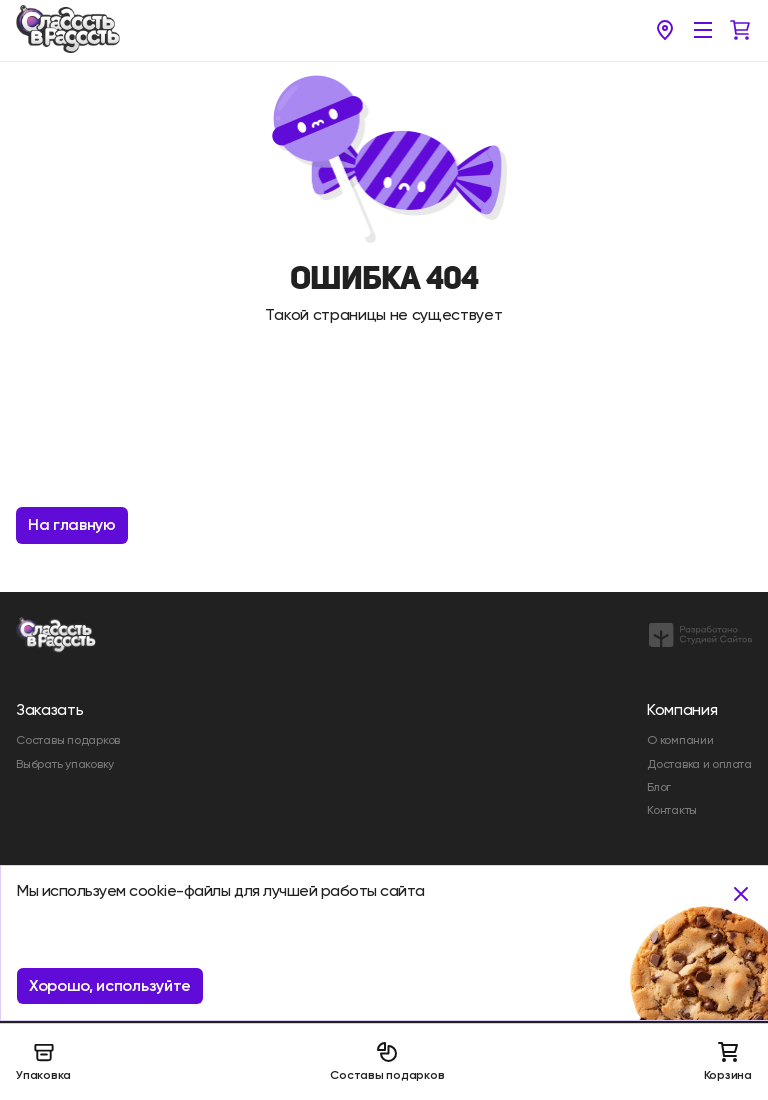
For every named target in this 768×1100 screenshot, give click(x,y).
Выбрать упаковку (65, 764)
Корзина (728, 1061)
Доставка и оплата (699, 764)
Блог (659, 787)
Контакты (672, 810)
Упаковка (43, 1061)
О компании (680, 740)
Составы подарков (387, 1061)
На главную (72, 524)
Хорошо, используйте (110, 985)
